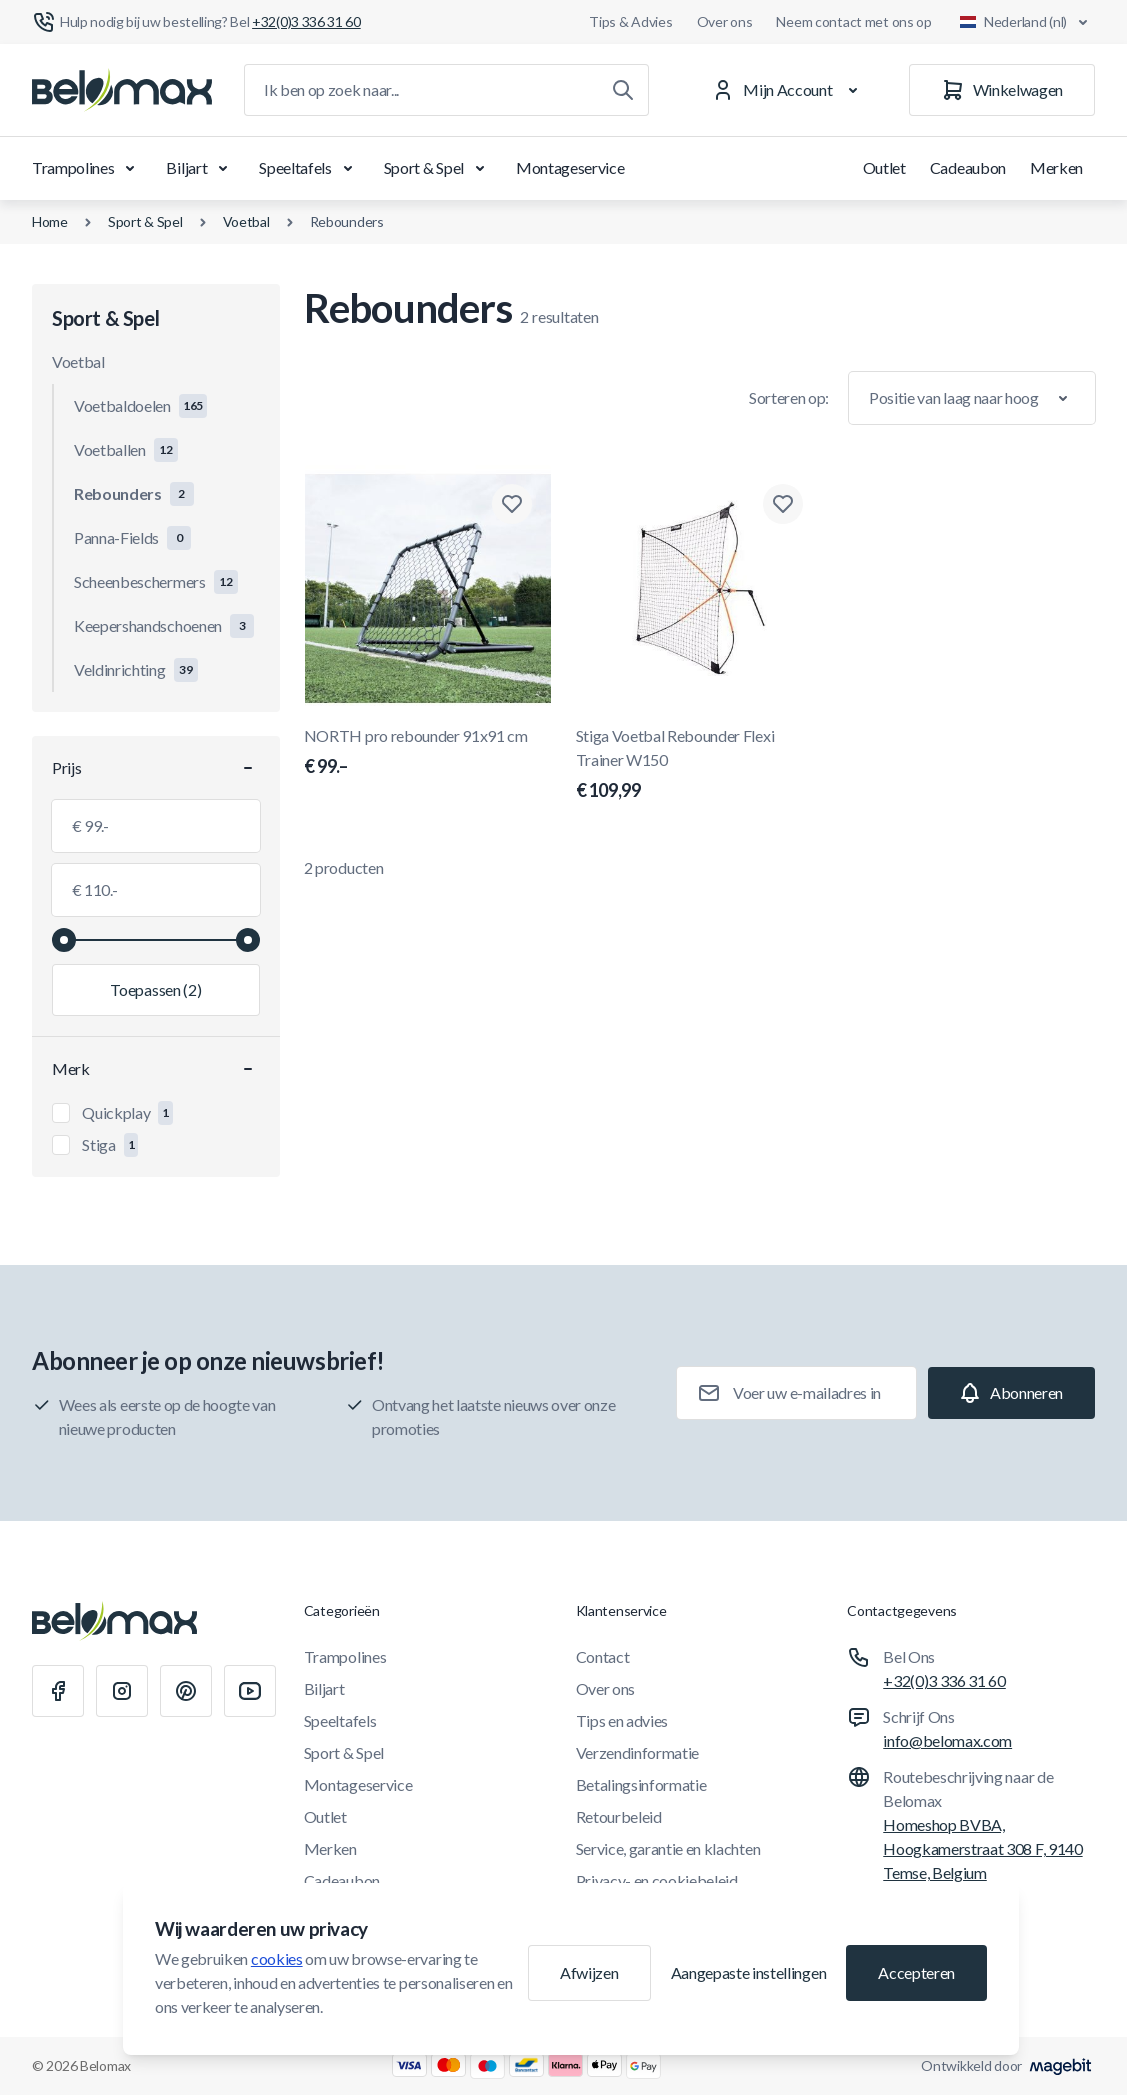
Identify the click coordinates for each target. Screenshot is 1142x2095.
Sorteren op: (789, 397)
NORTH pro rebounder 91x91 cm (428, 753)
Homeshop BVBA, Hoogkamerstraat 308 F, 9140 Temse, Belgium (982, 1848)
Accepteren (916, 1972)
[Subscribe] (1011, 1393)
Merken (1056, 167)
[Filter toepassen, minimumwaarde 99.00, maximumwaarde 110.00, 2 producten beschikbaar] (156, 990)
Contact (603, 1656)
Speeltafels (309, 168)
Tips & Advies (630, 21)
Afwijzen (589, 1972)
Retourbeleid (619, 1816)
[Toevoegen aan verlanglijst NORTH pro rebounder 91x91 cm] (512, 504)
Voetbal (246, 221)
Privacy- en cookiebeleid (657, 1880)
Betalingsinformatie (641, 1784)
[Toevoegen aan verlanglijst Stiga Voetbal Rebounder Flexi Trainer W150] (783, 504)
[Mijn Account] (788, 90)
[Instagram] (122, 1691)
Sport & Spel (438, 168)
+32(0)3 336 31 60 (944, 1680)
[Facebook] (58, 1691)
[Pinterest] (186, 1691)
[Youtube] (250, 1691)
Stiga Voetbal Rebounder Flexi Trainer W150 (700, 765)
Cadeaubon (968, 167)
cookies (277, 1958)
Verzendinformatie (638, 1752)
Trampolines (87, 168)
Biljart (200, 168)
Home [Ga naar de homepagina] (50, 221)
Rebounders (347, 221)
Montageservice (570, 167)
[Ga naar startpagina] (122, 90)
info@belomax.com (947, 1740)
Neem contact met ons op (854, 21)
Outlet (884, 167)
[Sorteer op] (972, 398)
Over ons (725, 21)
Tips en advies (622, 1720)
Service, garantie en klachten (668, 1848)
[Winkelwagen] (1002, 90)
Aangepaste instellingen (749, 1972)
